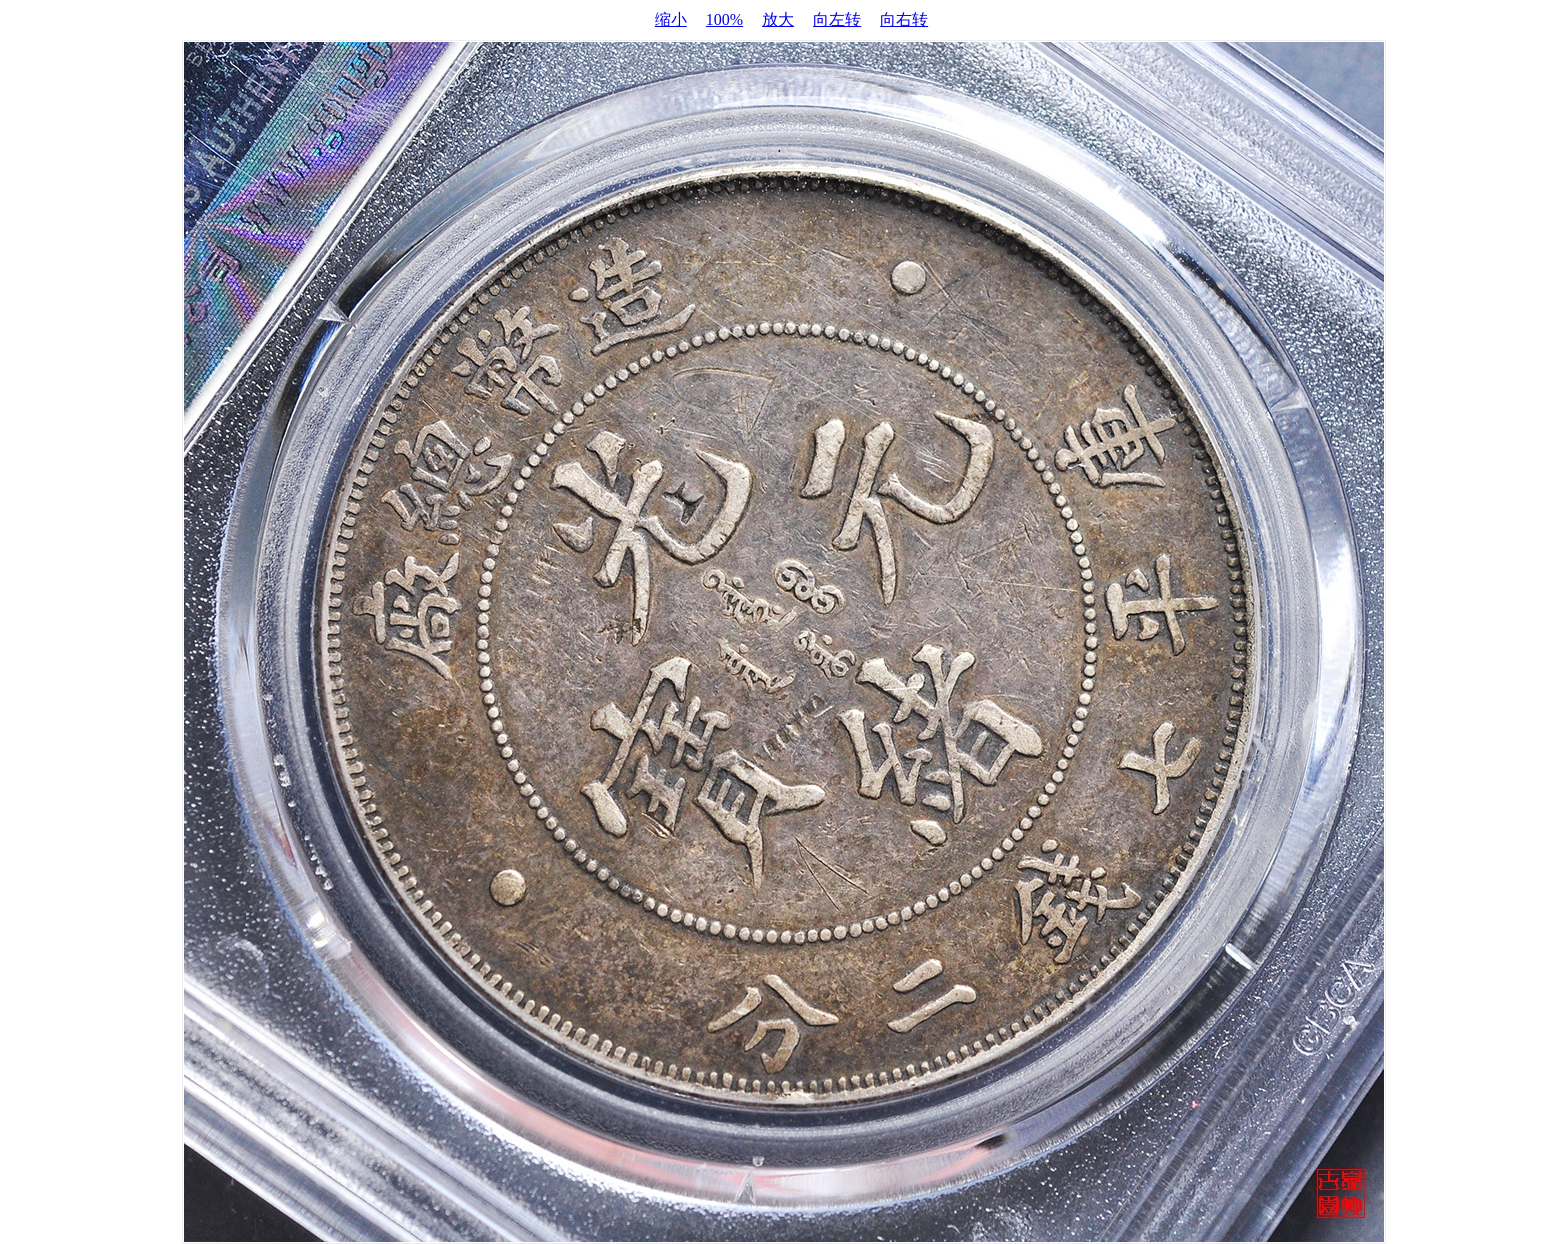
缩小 (671, 19)
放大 (778, 19)
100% (724, 19)
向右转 (904, 19)
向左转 (837, 19)
